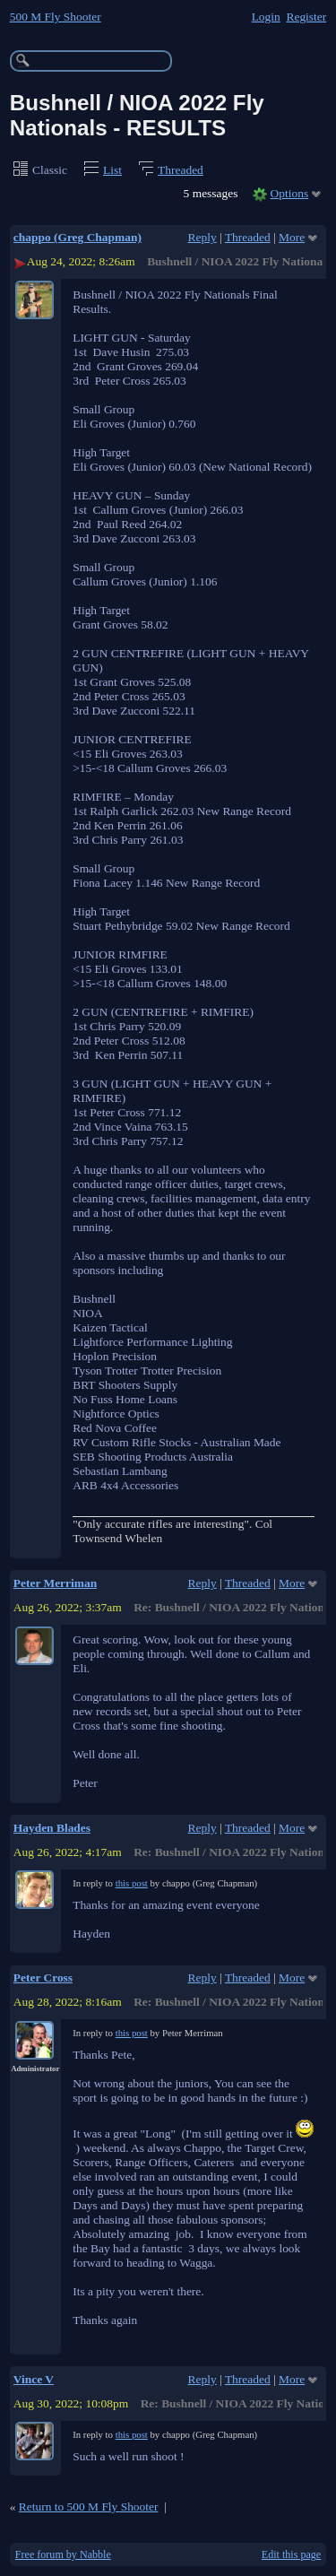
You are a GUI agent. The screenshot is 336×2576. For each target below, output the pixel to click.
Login (266, 16)
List (112, 170)
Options (290, 193)
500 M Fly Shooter (55, 16)
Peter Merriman (55, 1583)
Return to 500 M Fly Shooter (89, 2506)
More (292, 237)
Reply (202, 237)
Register (306, 16)
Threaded (180, 170)
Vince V (33, 2379)
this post (132, 1883)
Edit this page (291, 2554)
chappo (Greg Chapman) (77, 237)
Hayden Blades (51, 1827)
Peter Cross (43, 1977)
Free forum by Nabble (63, 2554)
